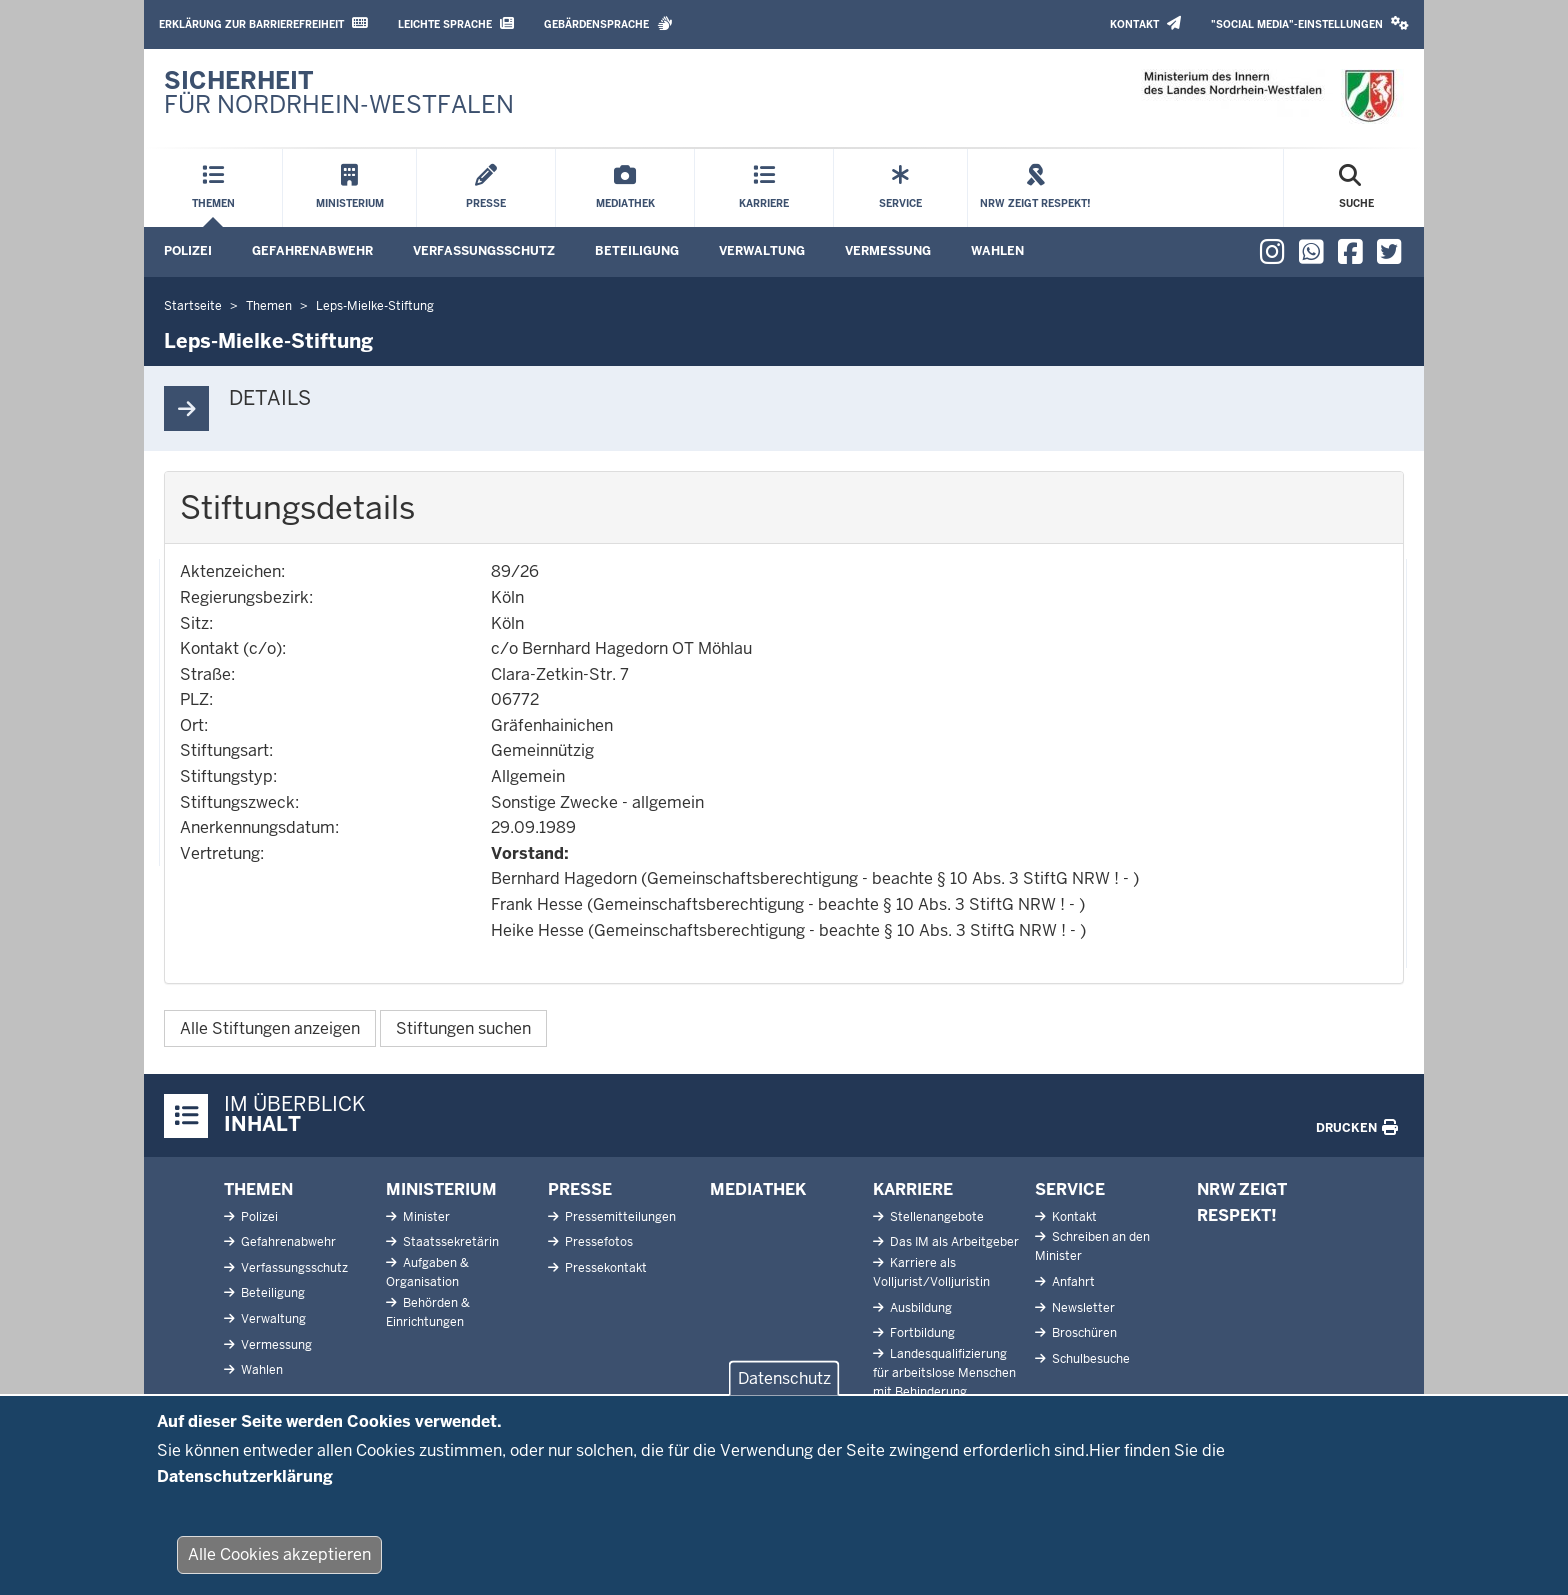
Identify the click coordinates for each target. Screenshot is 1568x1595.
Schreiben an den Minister (1092, 1246)
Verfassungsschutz (484, 251)
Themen (258, 1189)
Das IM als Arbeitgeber (953, 1242)
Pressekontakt (604, 1268)
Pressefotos (597, 1242)
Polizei (188, 251)
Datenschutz (784, 1390)
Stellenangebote (935, 1217)
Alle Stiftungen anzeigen (270, 1028)
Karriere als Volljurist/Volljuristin (931, 1272)
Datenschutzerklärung (245, 1487)
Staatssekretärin (449, 1242)
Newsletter (1082, 1308)
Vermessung (888, 251)
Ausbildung (919, 1308)
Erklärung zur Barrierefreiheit (263, 23)
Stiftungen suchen (463, 1028)
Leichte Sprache (456, 23)
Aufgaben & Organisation (427, 1272)
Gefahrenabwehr (312, 251)
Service (1070, 1189)
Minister (425, 1217)
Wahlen (997, 251)
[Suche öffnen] (1356, 188)
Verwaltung (762, 251)
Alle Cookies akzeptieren (279, 1566)
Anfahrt (1072, 1282)
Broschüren (1083, 1333)
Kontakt (1145, 23)
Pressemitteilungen (619, 1217)
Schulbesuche (1089, 1359)
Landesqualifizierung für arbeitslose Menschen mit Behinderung (944, 1373)
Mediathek (758, 1189)
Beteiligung (637, 251)
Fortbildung (921, 1333)
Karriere (913, 1189)
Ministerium (441, 1189)
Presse (580, 1189)
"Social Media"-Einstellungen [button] (1310, 23)
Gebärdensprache (608, 23)
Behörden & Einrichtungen (428, 1312)
